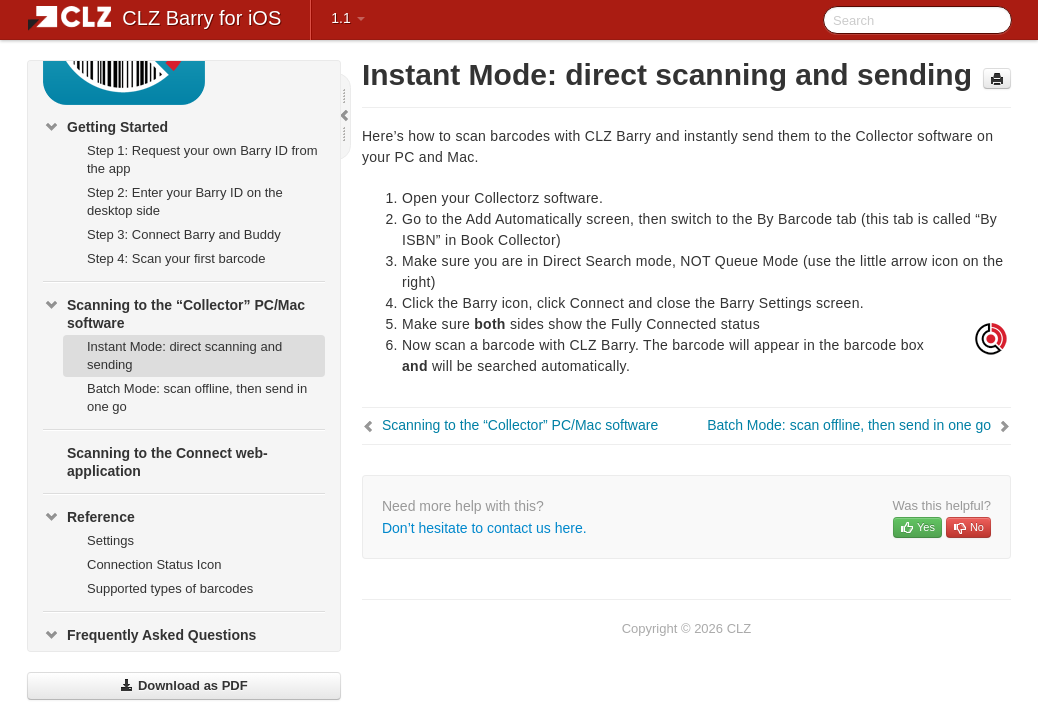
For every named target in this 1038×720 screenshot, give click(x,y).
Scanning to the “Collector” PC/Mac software (174, 312)
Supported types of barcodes (170, 588)
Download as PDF (183, 685)
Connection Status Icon (154, 564)
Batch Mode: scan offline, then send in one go (197, 397)
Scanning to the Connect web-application (167, 462)
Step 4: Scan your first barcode (176, 258)
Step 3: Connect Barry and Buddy (184, 234)
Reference (89, 517)
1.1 (347, 18)
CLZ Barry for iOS (201, 18)
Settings (110, 540)
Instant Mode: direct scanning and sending (184, 355)
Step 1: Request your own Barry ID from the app (202, 159)
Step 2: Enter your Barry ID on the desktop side (185, 201)
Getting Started (105, 127)
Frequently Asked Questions (149, 635)
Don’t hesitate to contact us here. (484, 528)
